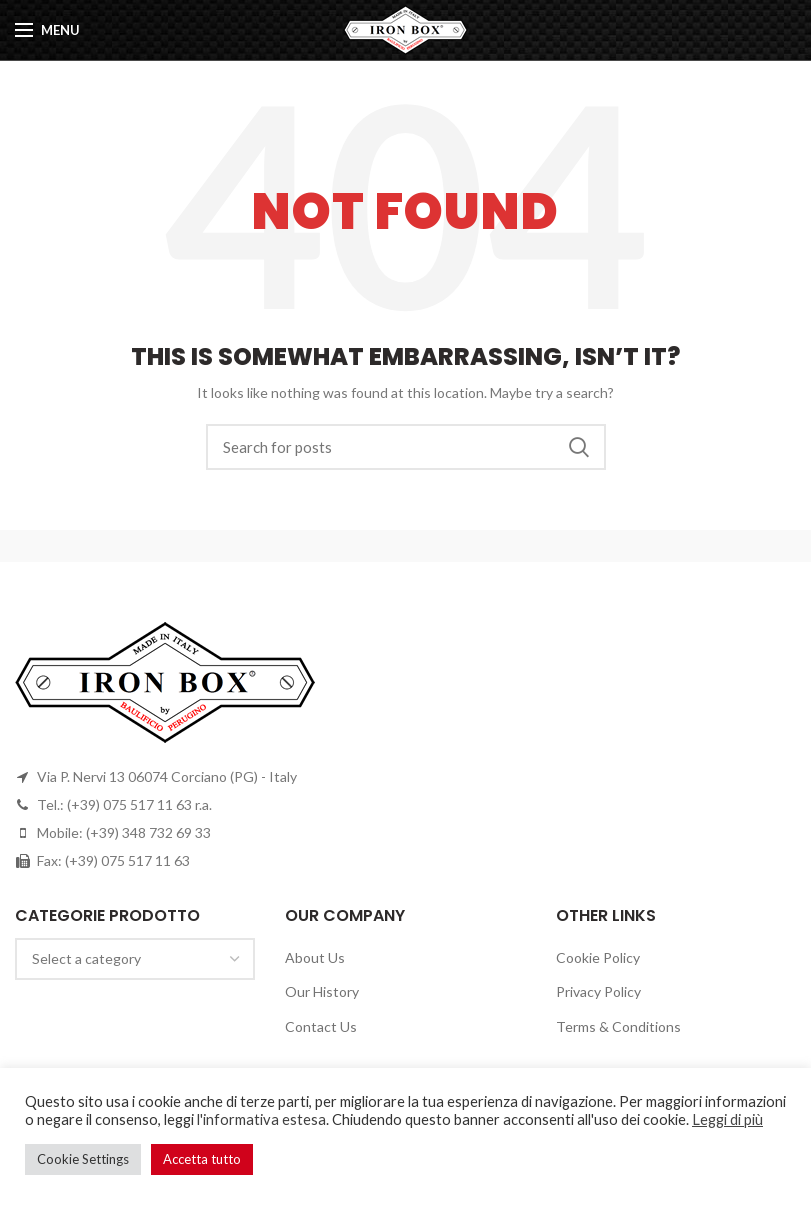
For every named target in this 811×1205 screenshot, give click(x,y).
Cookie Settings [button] (83, 1159)
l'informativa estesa (261, 1119)
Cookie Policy (598, 957)
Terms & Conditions (618, 1026)
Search (579, 447)
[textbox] (86, 958)
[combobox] (135, 959)
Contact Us (321, 1026)
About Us (315, 957)
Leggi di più (727, 1119)
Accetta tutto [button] (202, 1159)
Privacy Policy (598, 991)
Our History (322, 991)
